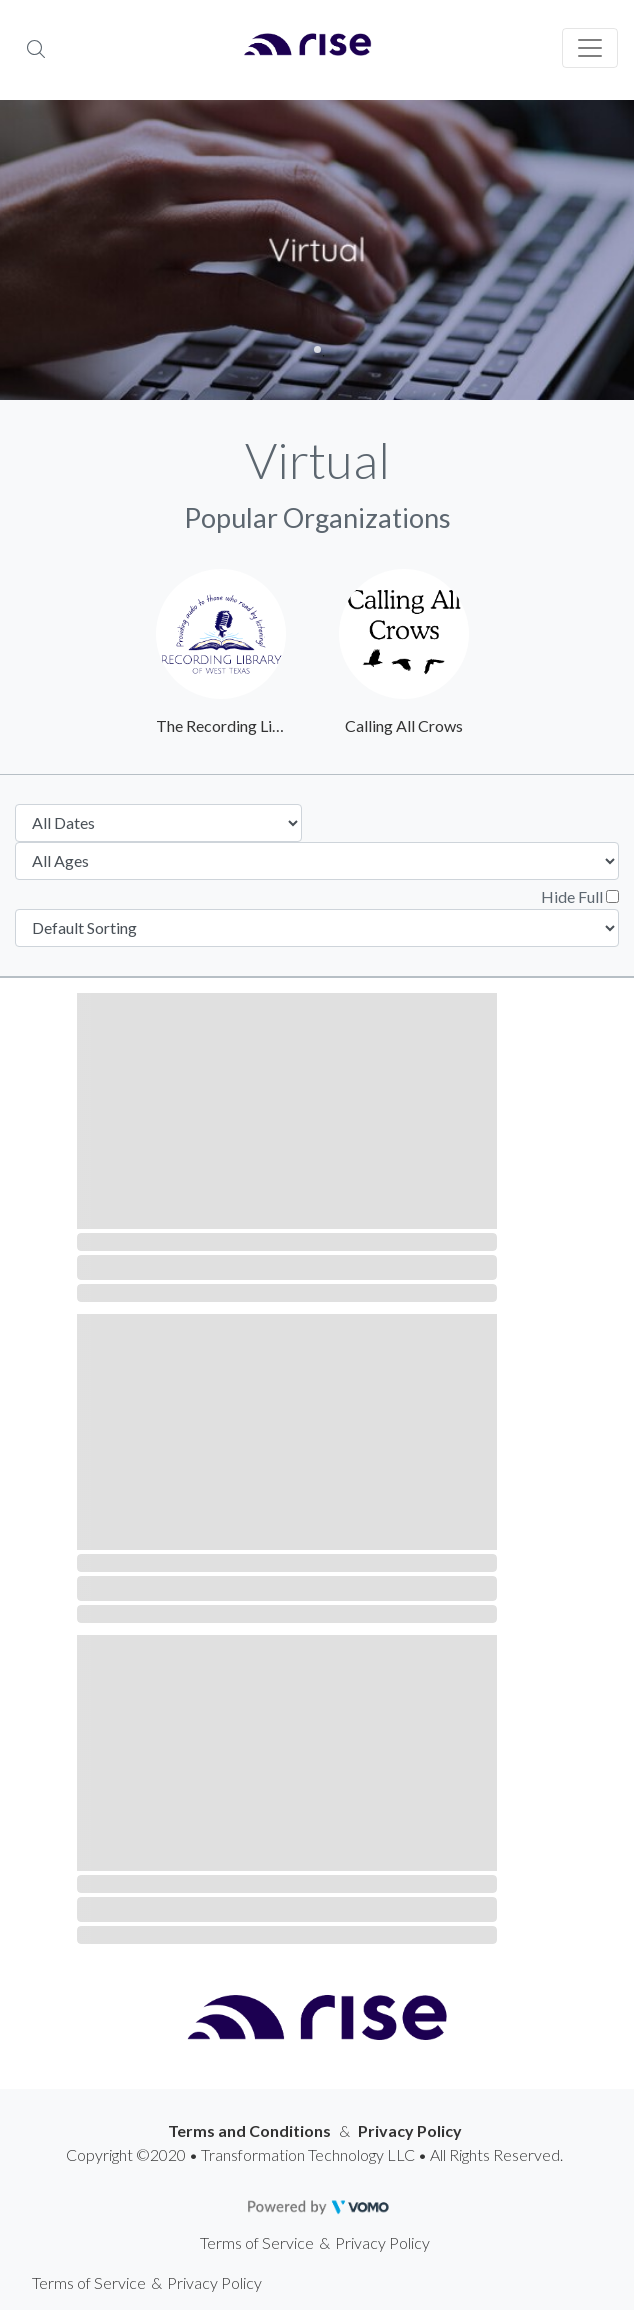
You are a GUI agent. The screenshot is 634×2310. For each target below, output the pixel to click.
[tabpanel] (317, 250)
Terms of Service (257, 2242)
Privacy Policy (410, 2130)
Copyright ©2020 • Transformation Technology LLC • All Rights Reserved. (314, 2154)
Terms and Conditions (249, 2130)
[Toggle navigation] (590, 48)
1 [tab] (317, 349)
